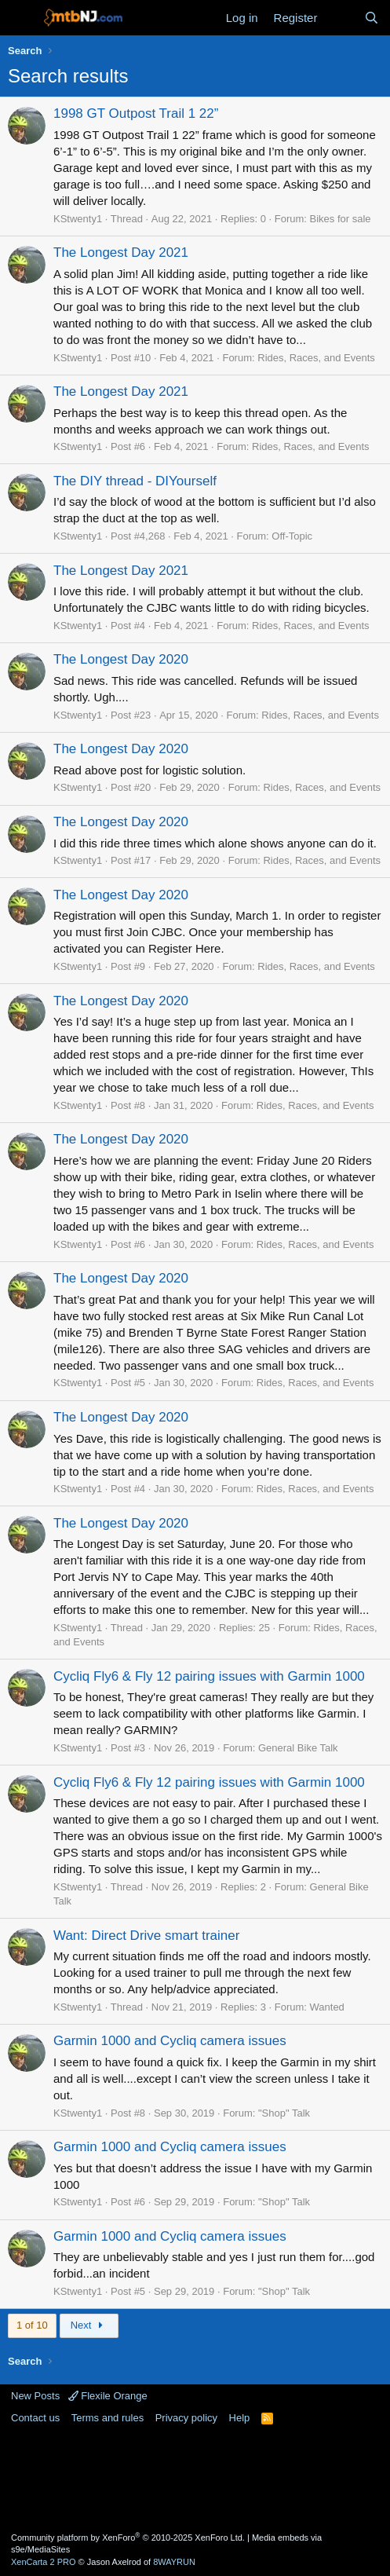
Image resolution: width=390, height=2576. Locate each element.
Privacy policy (186, 2418)
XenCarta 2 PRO (43, 2562)
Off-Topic (292, 536)
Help (239, 2418)
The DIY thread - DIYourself (135, 481)
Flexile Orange (108, 2396)
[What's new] (340, 17)
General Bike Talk (298, 1748)
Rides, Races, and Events (316, 358)
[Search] (371, 17)
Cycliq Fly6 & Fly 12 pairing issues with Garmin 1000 (209, 1676)
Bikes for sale (340, 219)
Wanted (327, 2007)
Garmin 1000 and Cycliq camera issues (169, 2040)
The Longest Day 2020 (120, 659)
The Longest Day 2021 (120, 252)
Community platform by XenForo (128, 2537)
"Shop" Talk (284, 2113)
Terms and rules (107, 2418)
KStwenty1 (77, 219)
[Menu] (21, 18)
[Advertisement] (195, 2477)
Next (89, 2325)
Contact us (35, 2418)
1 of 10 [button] (32, 2325)
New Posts (35, 2396)
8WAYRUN (174, 2562)
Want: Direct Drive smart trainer (146, 1935)
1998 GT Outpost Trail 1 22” (135, 113)
